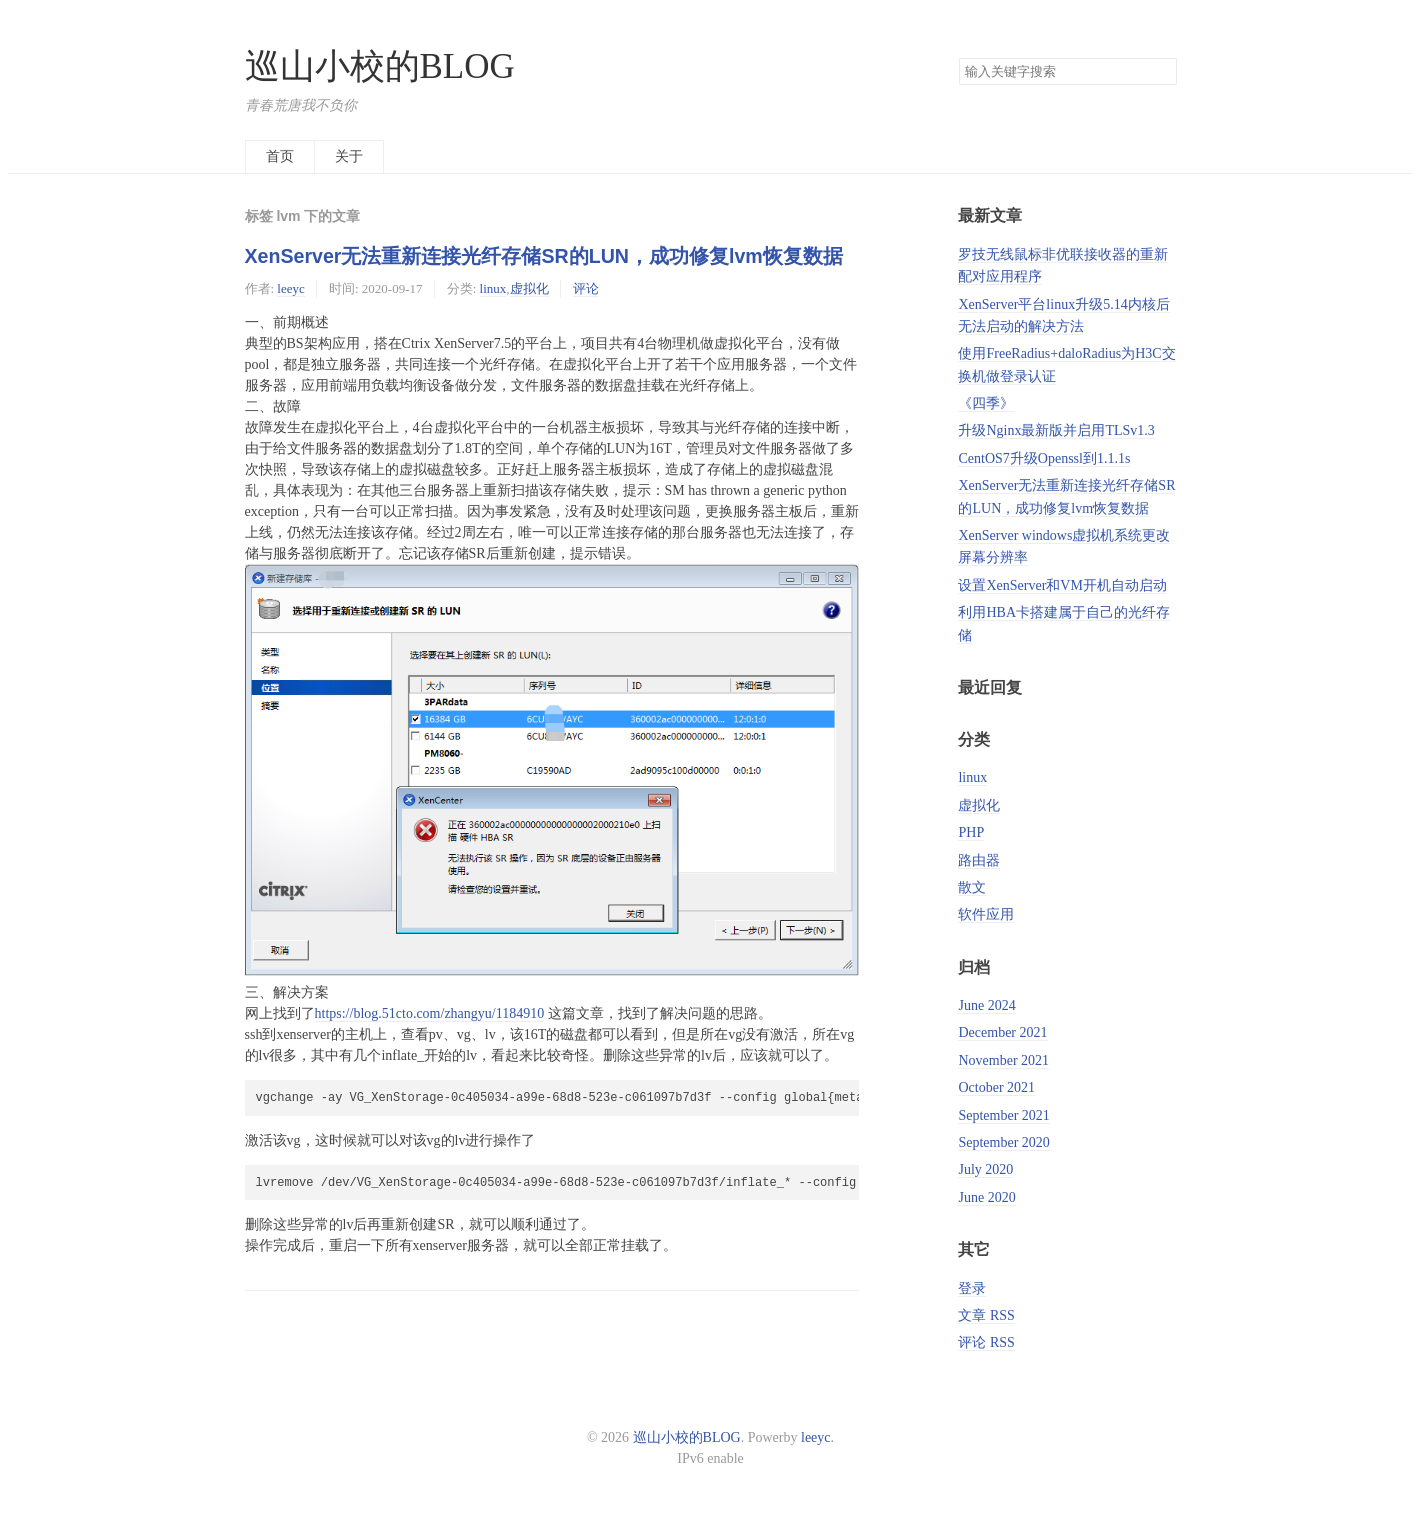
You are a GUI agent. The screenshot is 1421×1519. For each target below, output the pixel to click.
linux (493, 288)
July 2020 (985, 1169)
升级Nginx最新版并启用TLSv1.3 (1056, 430)
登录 (972, 1288)
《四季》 (986, 403)
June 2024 (986, 1005)
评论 (586, 288)
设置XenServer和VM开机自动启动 (1062, 585)
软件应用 (986, 914)
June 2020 (986, 1197)
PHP (971, 832)
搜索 (1161, 72)
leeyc (290, 288)
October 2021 (996, 1087)
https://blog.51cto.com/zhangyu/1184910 (430, 1013)
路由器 (979, 860)
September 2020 (1003, 1142)
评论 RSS (986, 1342)
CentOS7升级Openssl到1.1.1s (1044, 458)
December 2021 (1002, 1032)
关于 (349, 156)
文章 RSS (986, 1315)
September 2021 (1003, 1115)
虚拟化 (529, 288)
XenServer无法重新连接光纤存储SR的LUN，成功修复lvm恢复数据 (544, 256)
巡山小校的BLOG (380, 66)
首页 (280, 156)
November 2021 (1003, 1060)
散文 (972, 887)
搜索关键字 (958, 57)
